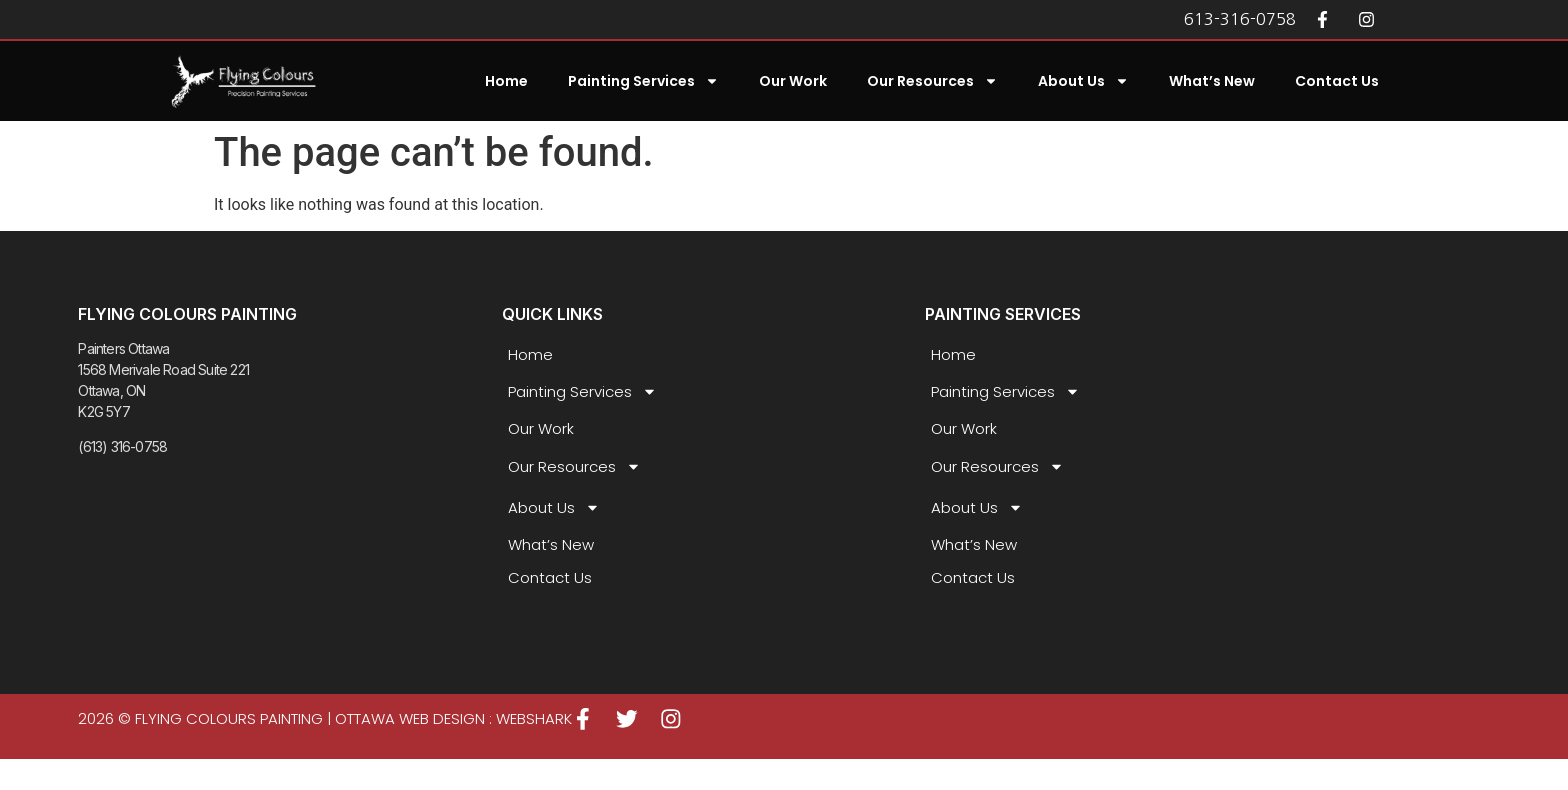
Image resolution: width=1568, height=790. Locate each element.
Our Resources (932, 81)
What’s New (1212, 81)
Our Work (793, 81)
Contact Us (1337, 81)
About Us (1083, 81)
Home (506, 81)
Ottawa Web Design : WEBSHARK (453, 718)
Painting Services (643, 81)
